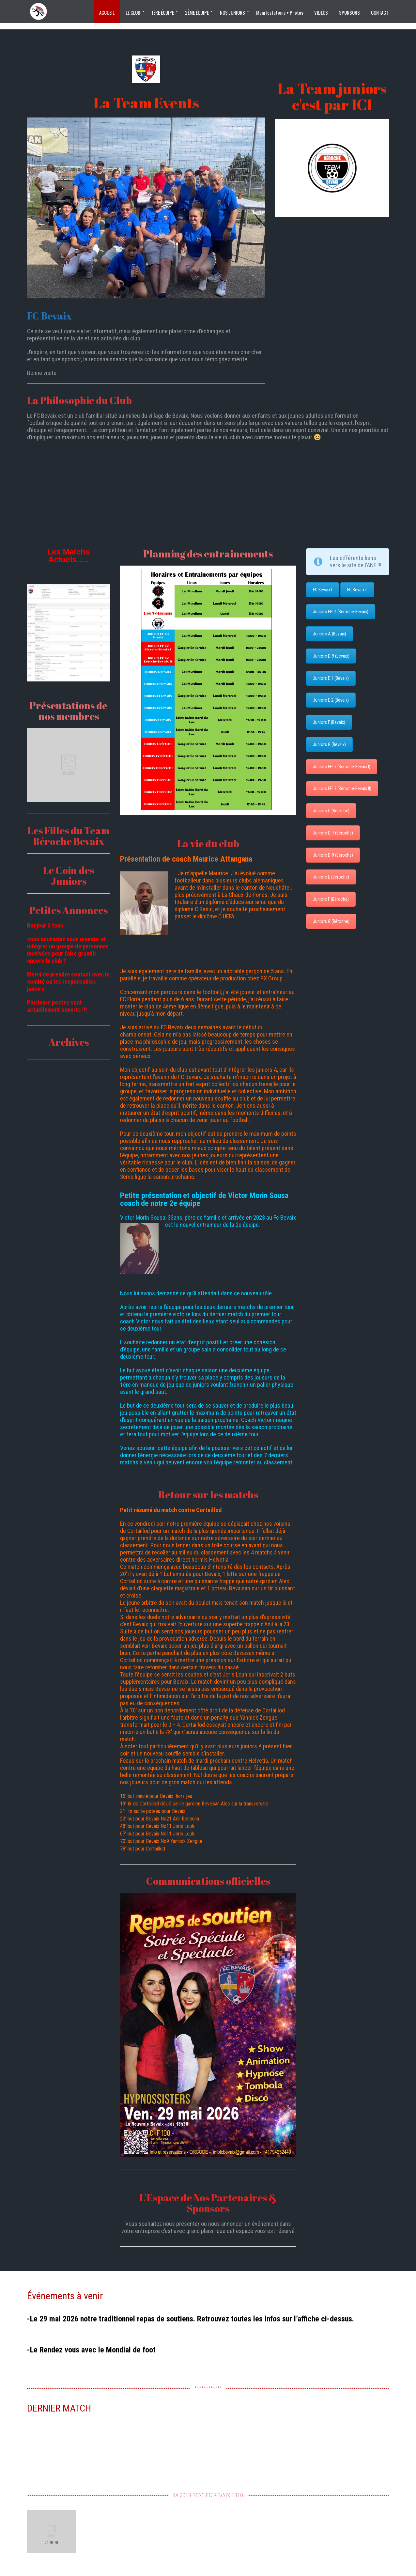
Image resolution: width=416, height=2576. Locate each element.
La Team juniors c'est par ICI (332, 96)
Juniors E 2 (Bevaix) (331, 700)
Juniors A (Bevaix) (329, 633)
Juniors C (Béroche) (331, 810)
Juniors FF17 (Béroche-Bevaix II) (342, 788)
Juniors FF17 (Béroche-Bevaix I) (341, 766)
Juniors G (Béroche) (331, 921)
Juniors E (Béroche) (331, 877)
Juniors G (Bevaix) (329, 744)
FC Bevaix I (322, 589)
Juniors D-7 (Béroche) (333, 832)
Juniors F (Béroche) (331, 899)
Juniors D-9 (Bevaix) (331, 656)
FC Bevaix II (357, 589)
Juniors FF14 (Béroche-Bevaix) (340, 611)
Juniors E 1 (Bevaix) (331, 678)
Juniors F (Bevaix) (329, 722)
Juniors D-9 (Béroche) (333, 855)
